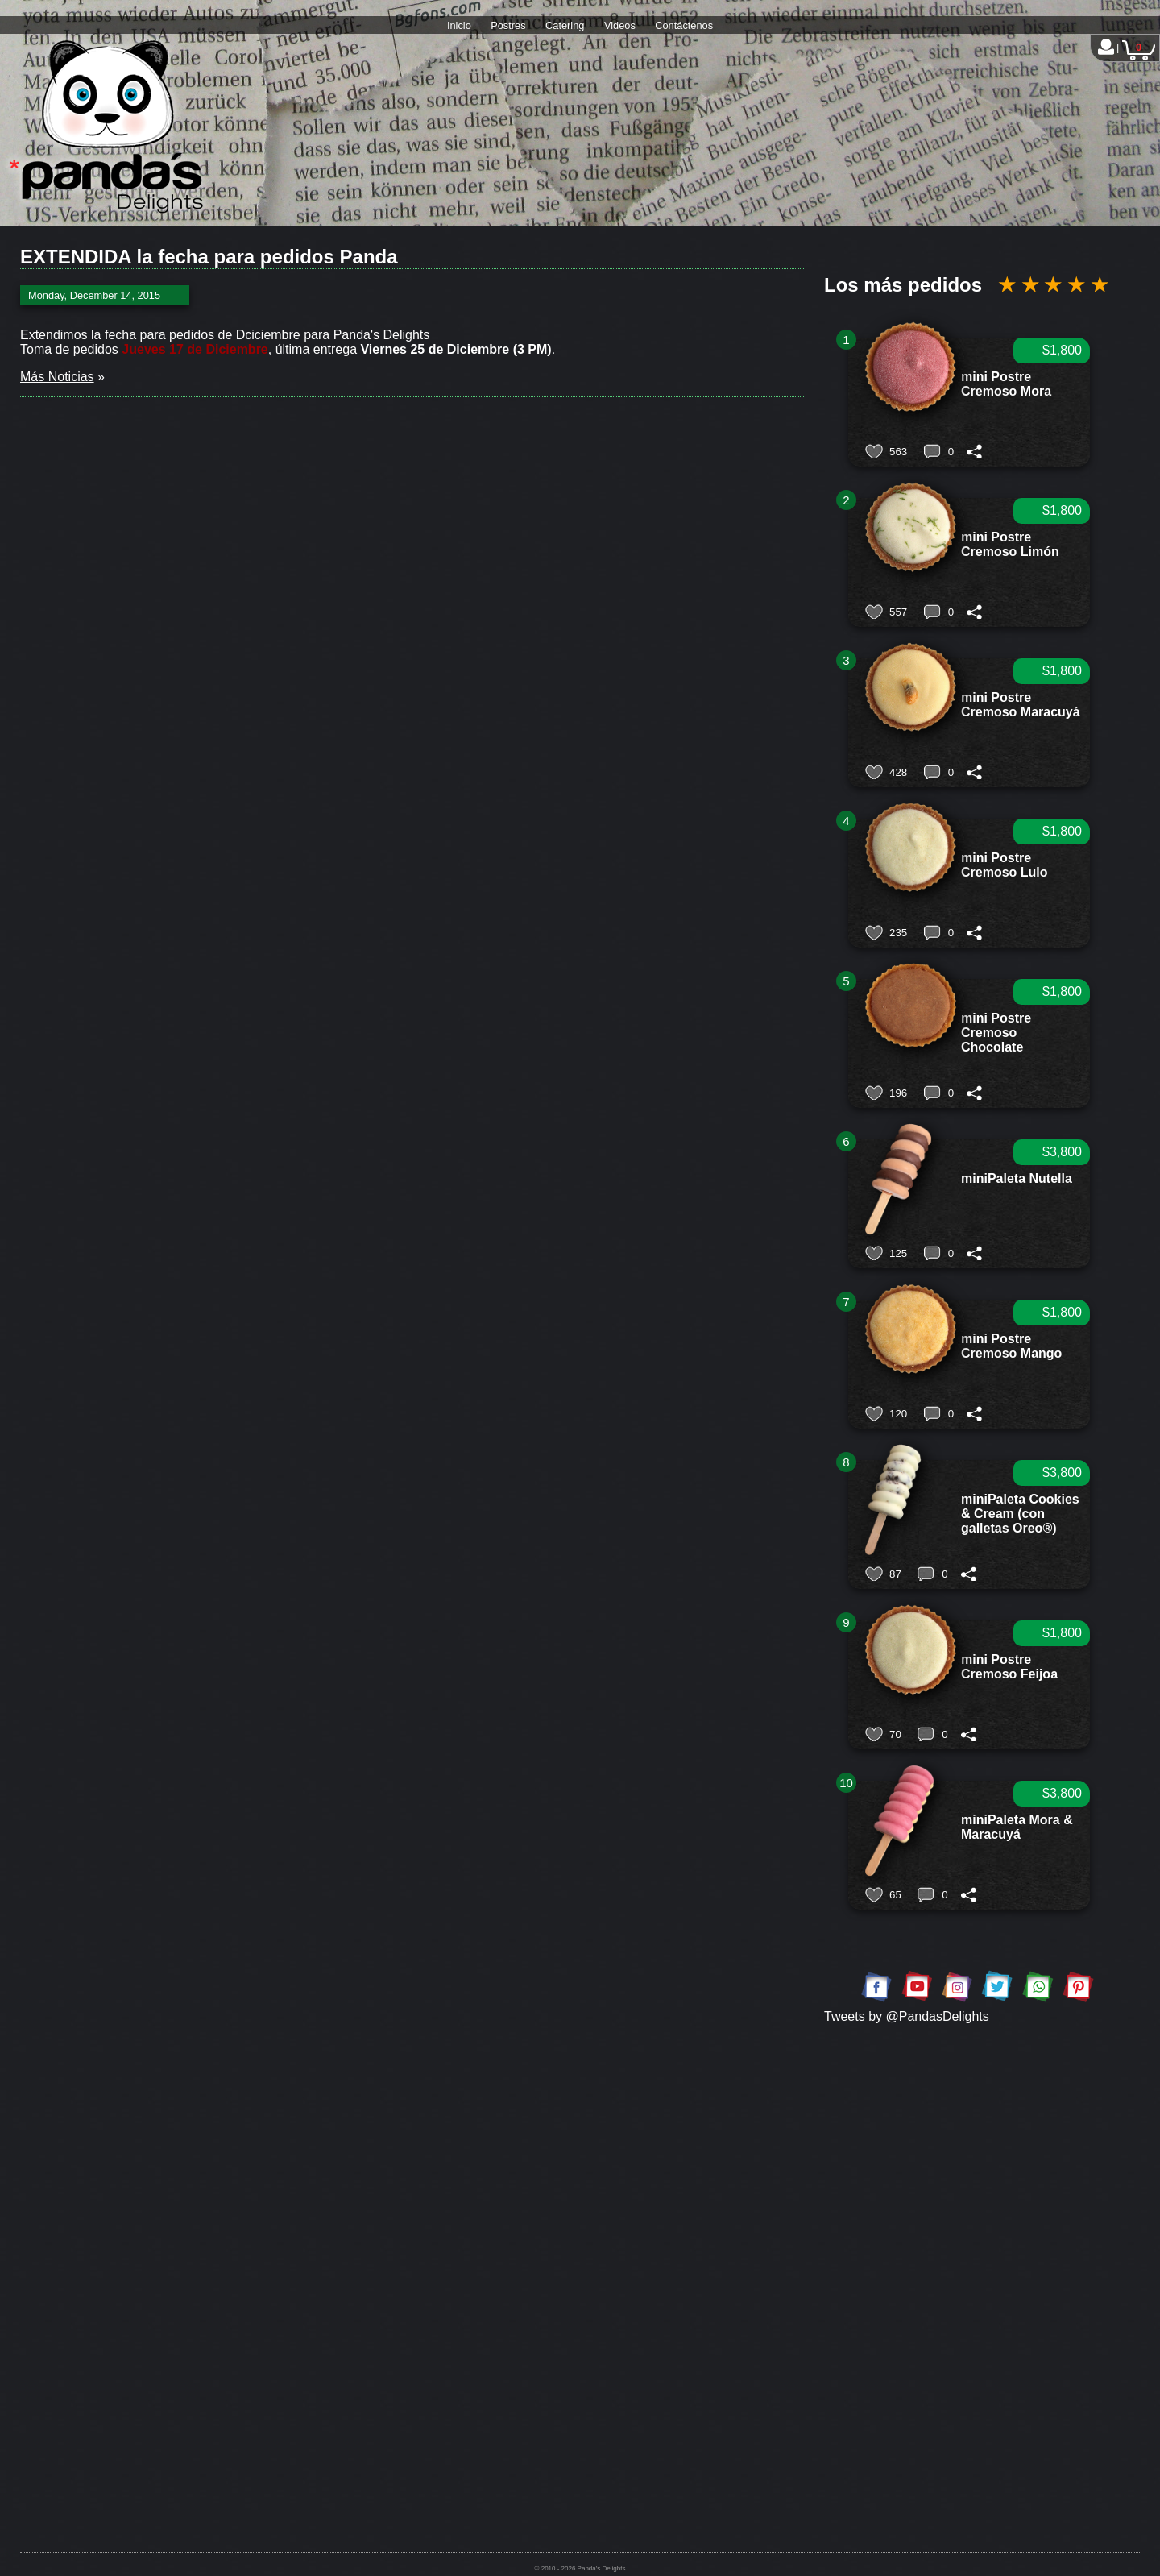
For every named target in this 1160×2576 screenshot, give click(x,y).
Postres (508, 25)
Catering (564, 25)
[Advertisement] (986, 2173)
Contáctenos (684, 25)
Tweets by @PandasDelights (906, 2016)
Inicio (459, 25)
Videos (620, 25)
